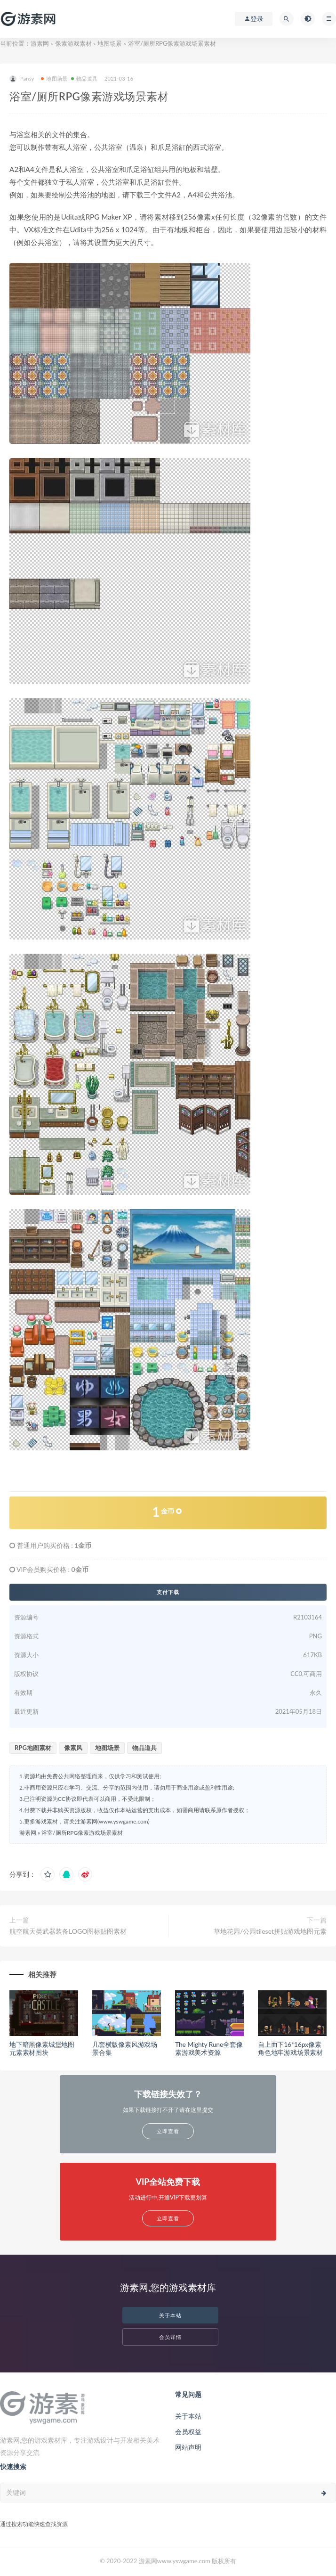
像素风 (73, 1747)
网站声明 (188, 2447)
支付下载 (168, 1592)
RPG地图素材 (33, 1747)
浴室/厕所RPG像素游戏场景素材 (82, 1832)
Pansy (21, 78)
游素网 (40, 43)
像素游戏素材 (73, 43)
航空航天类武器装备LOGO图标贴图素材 (68, 1931)
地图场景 (109, 43)
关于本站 (170, 2315)
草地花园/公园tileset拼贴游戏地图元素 (270, 1931)
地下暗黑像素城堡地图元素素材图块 (41, 2048)
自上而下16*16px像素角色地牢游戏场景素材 (290, 2048)
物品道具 (84, 78)
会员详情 (170, 2337)
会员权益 (188, 2432)
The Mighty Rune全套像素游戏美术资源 (209, 2048)
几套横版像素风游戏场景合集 (124, 2048)
